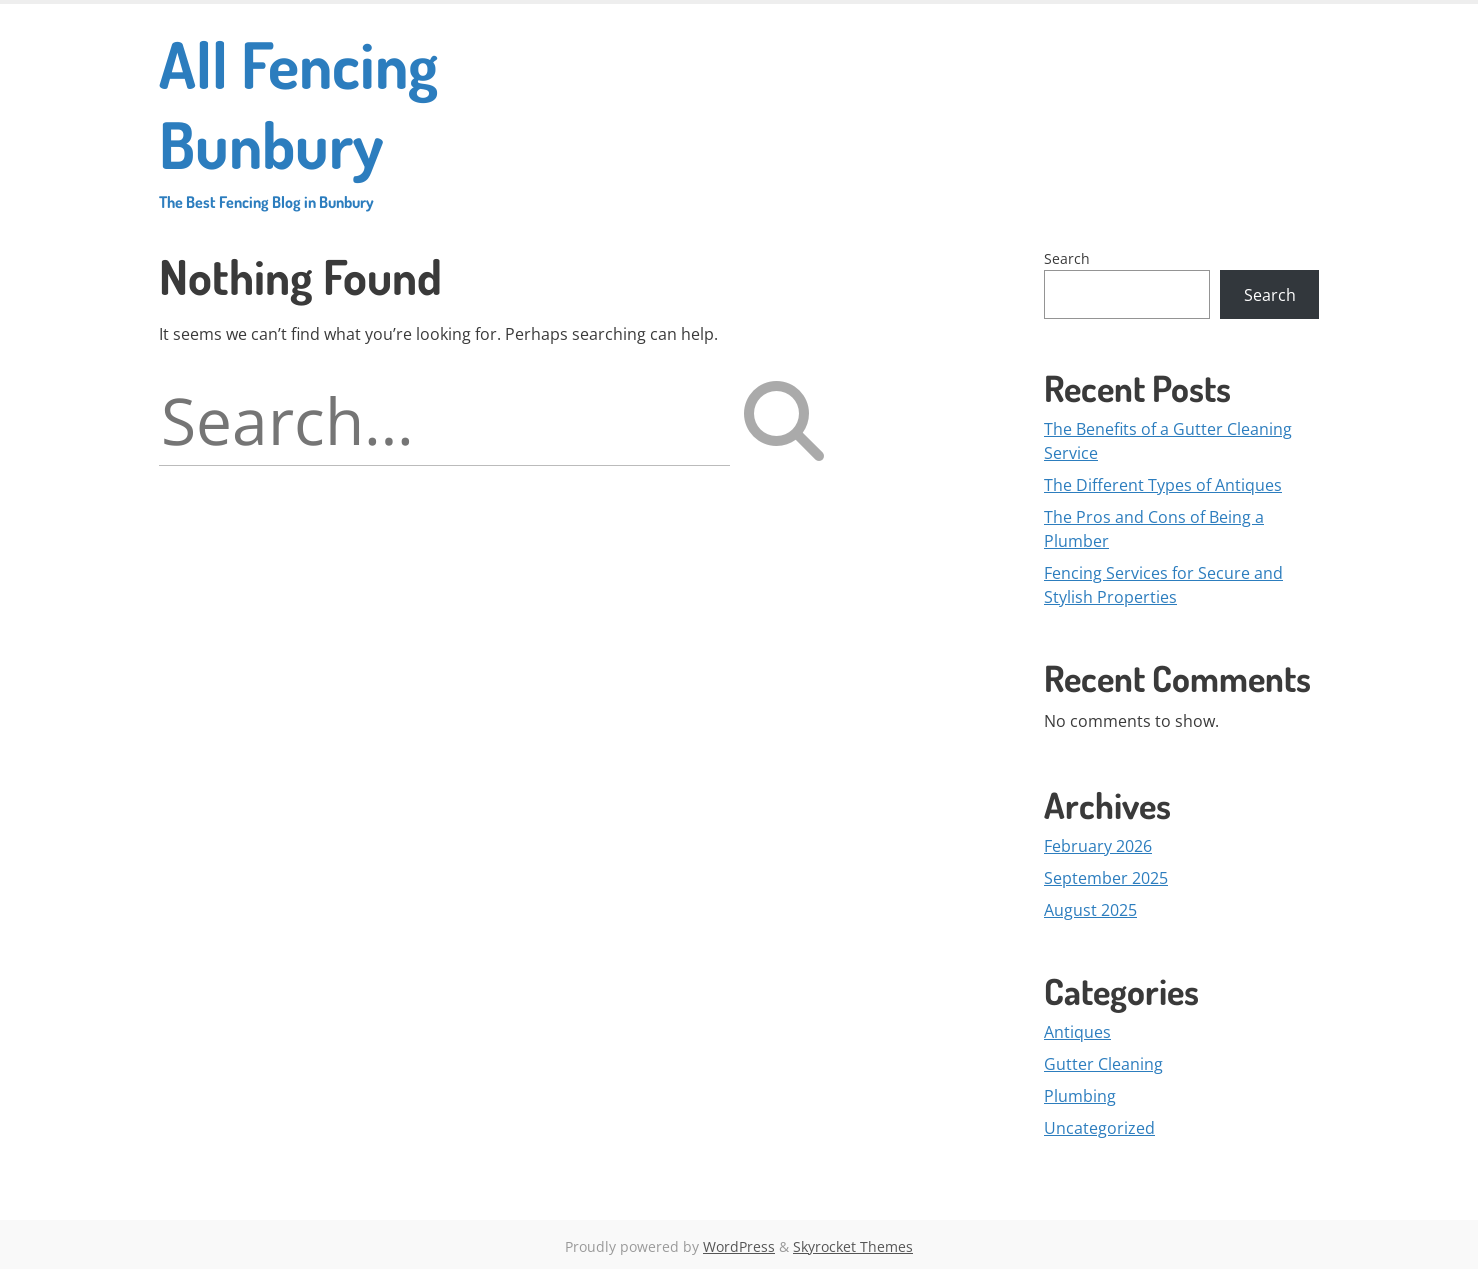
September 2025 (1106, 878)
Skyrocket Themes (853, 1246)
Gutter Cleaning (1103, 1064)
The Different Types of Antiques (1163, 485)
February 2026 (1098, 846)
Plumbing (1080, 1096)
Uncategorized (1099, 1128)
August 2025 (1090, 910)
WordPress (739, 1246)
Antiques (1077, 1032)
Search (1067, 258)
